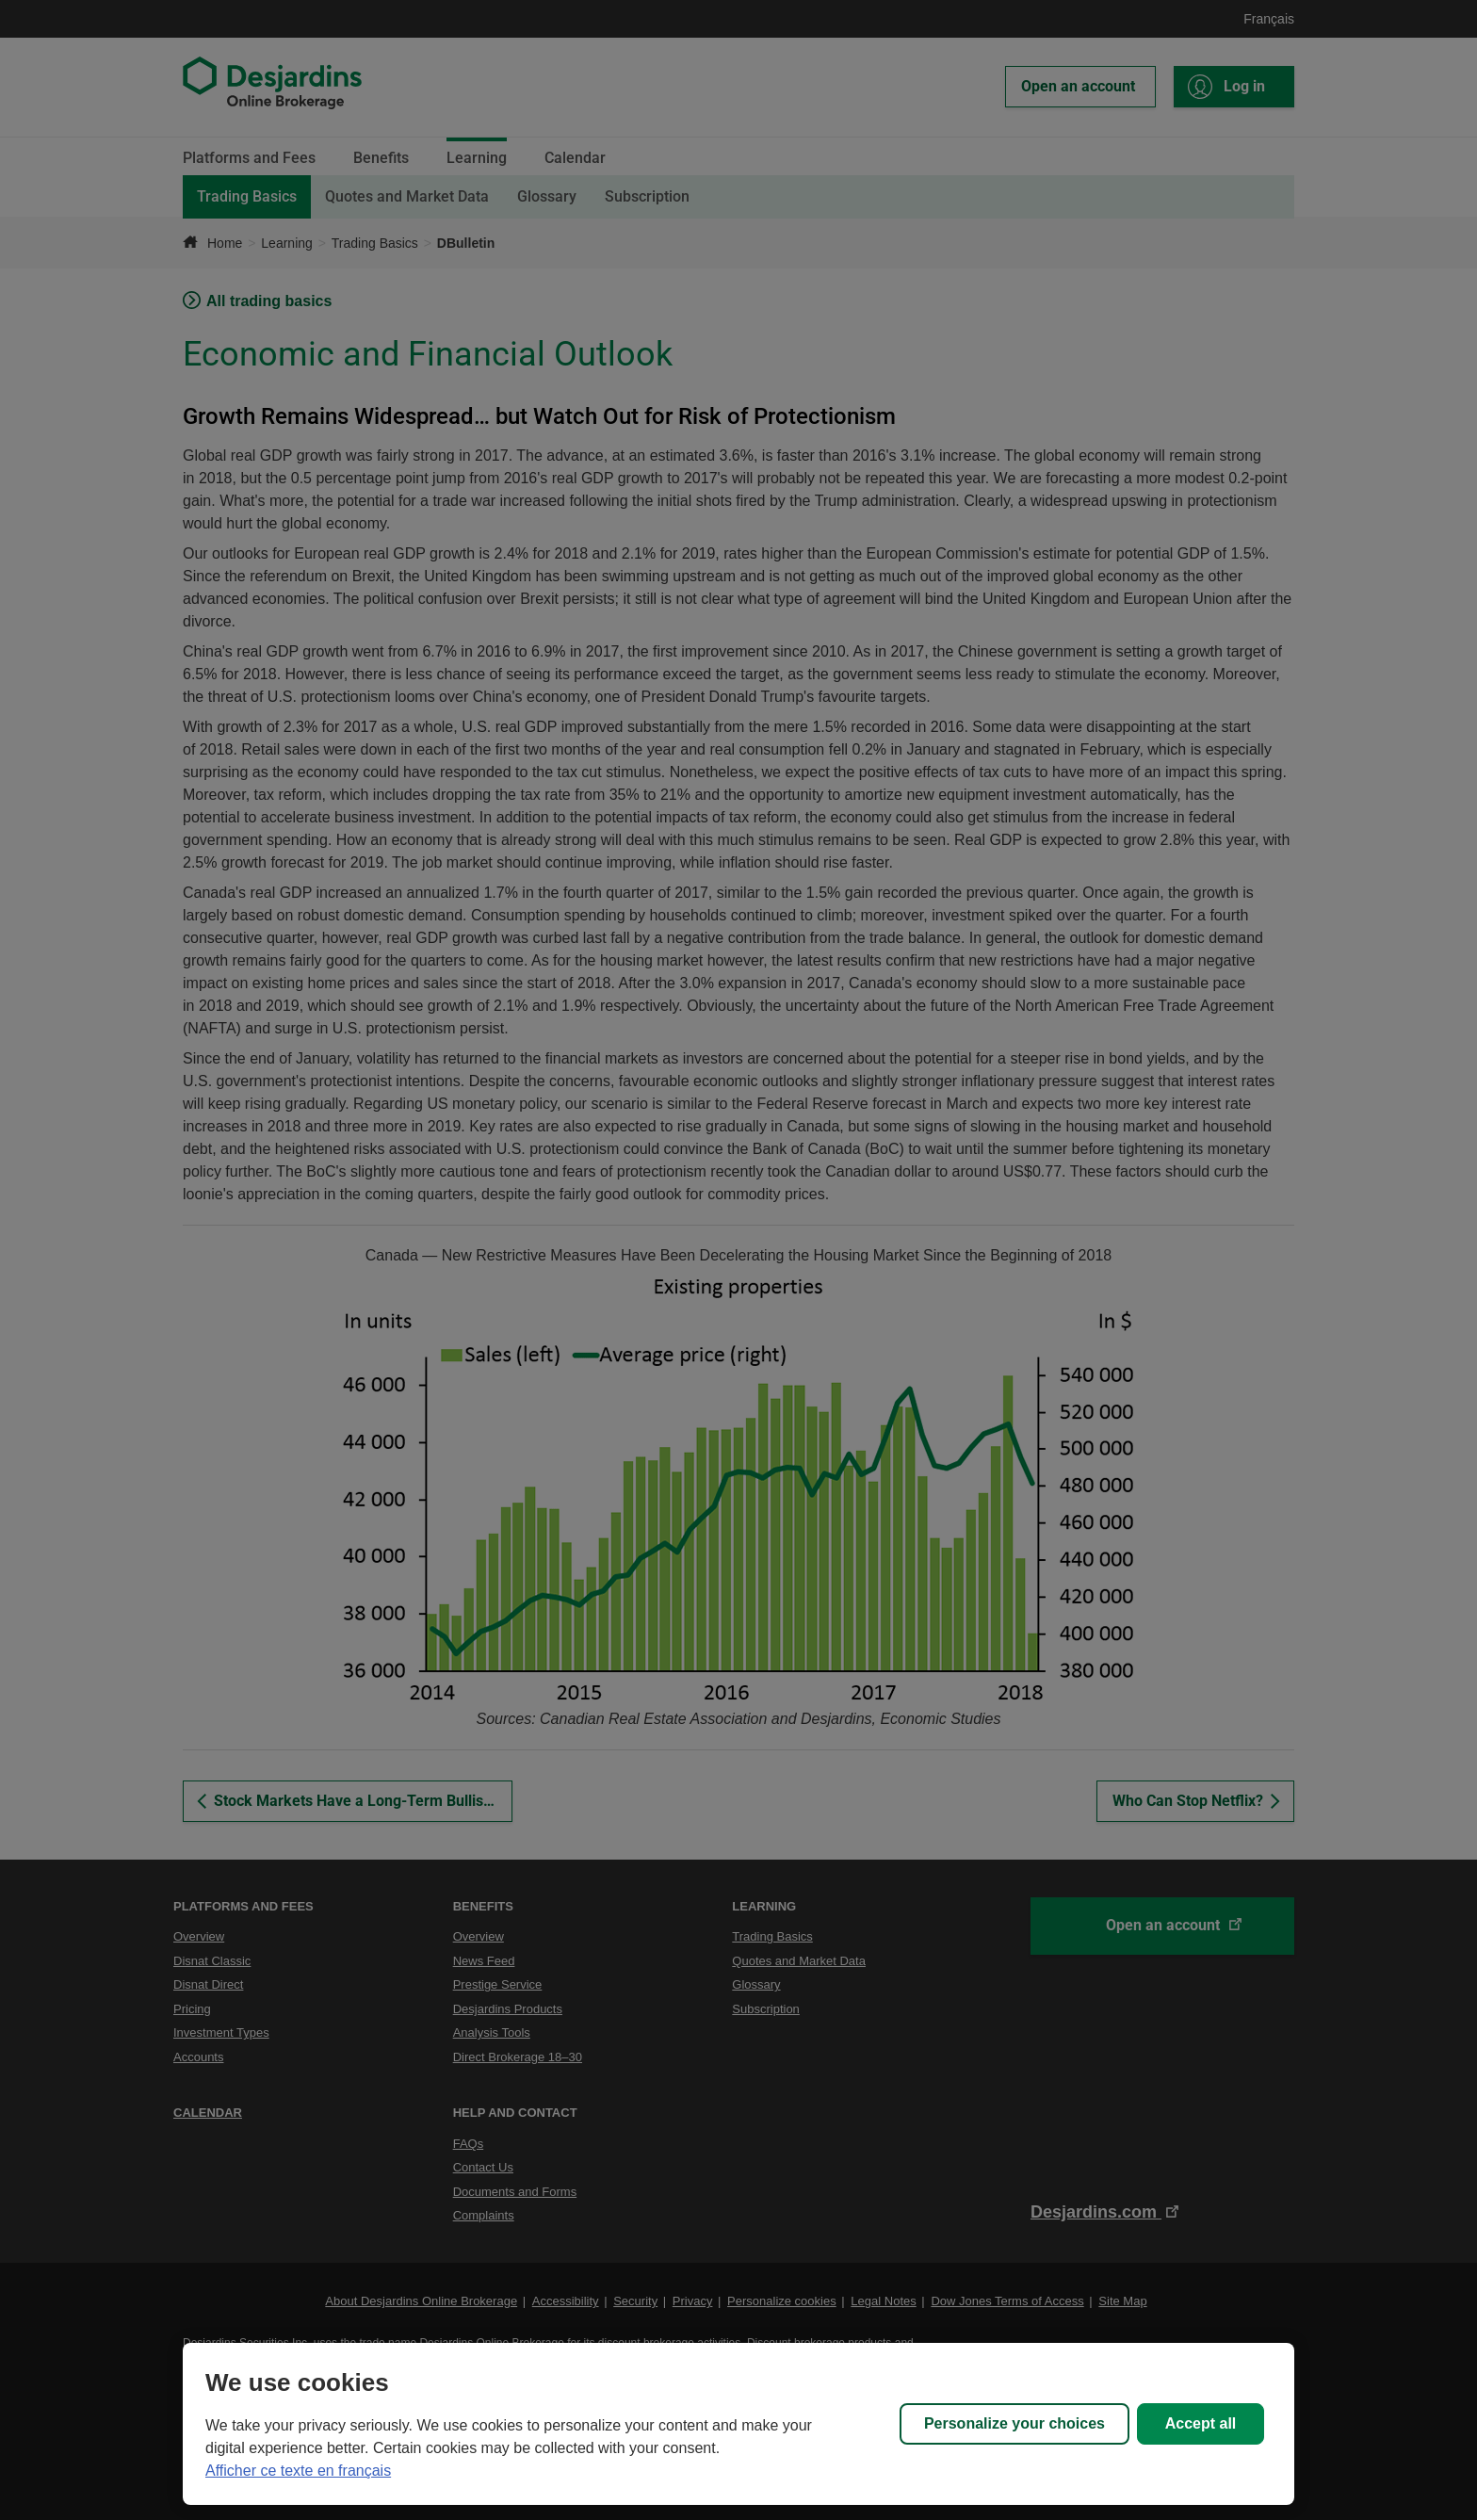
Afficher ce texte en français (298, 2471)
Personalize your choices (1014, 2423)
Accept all (1201, 2423)
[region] (738, 2424)
